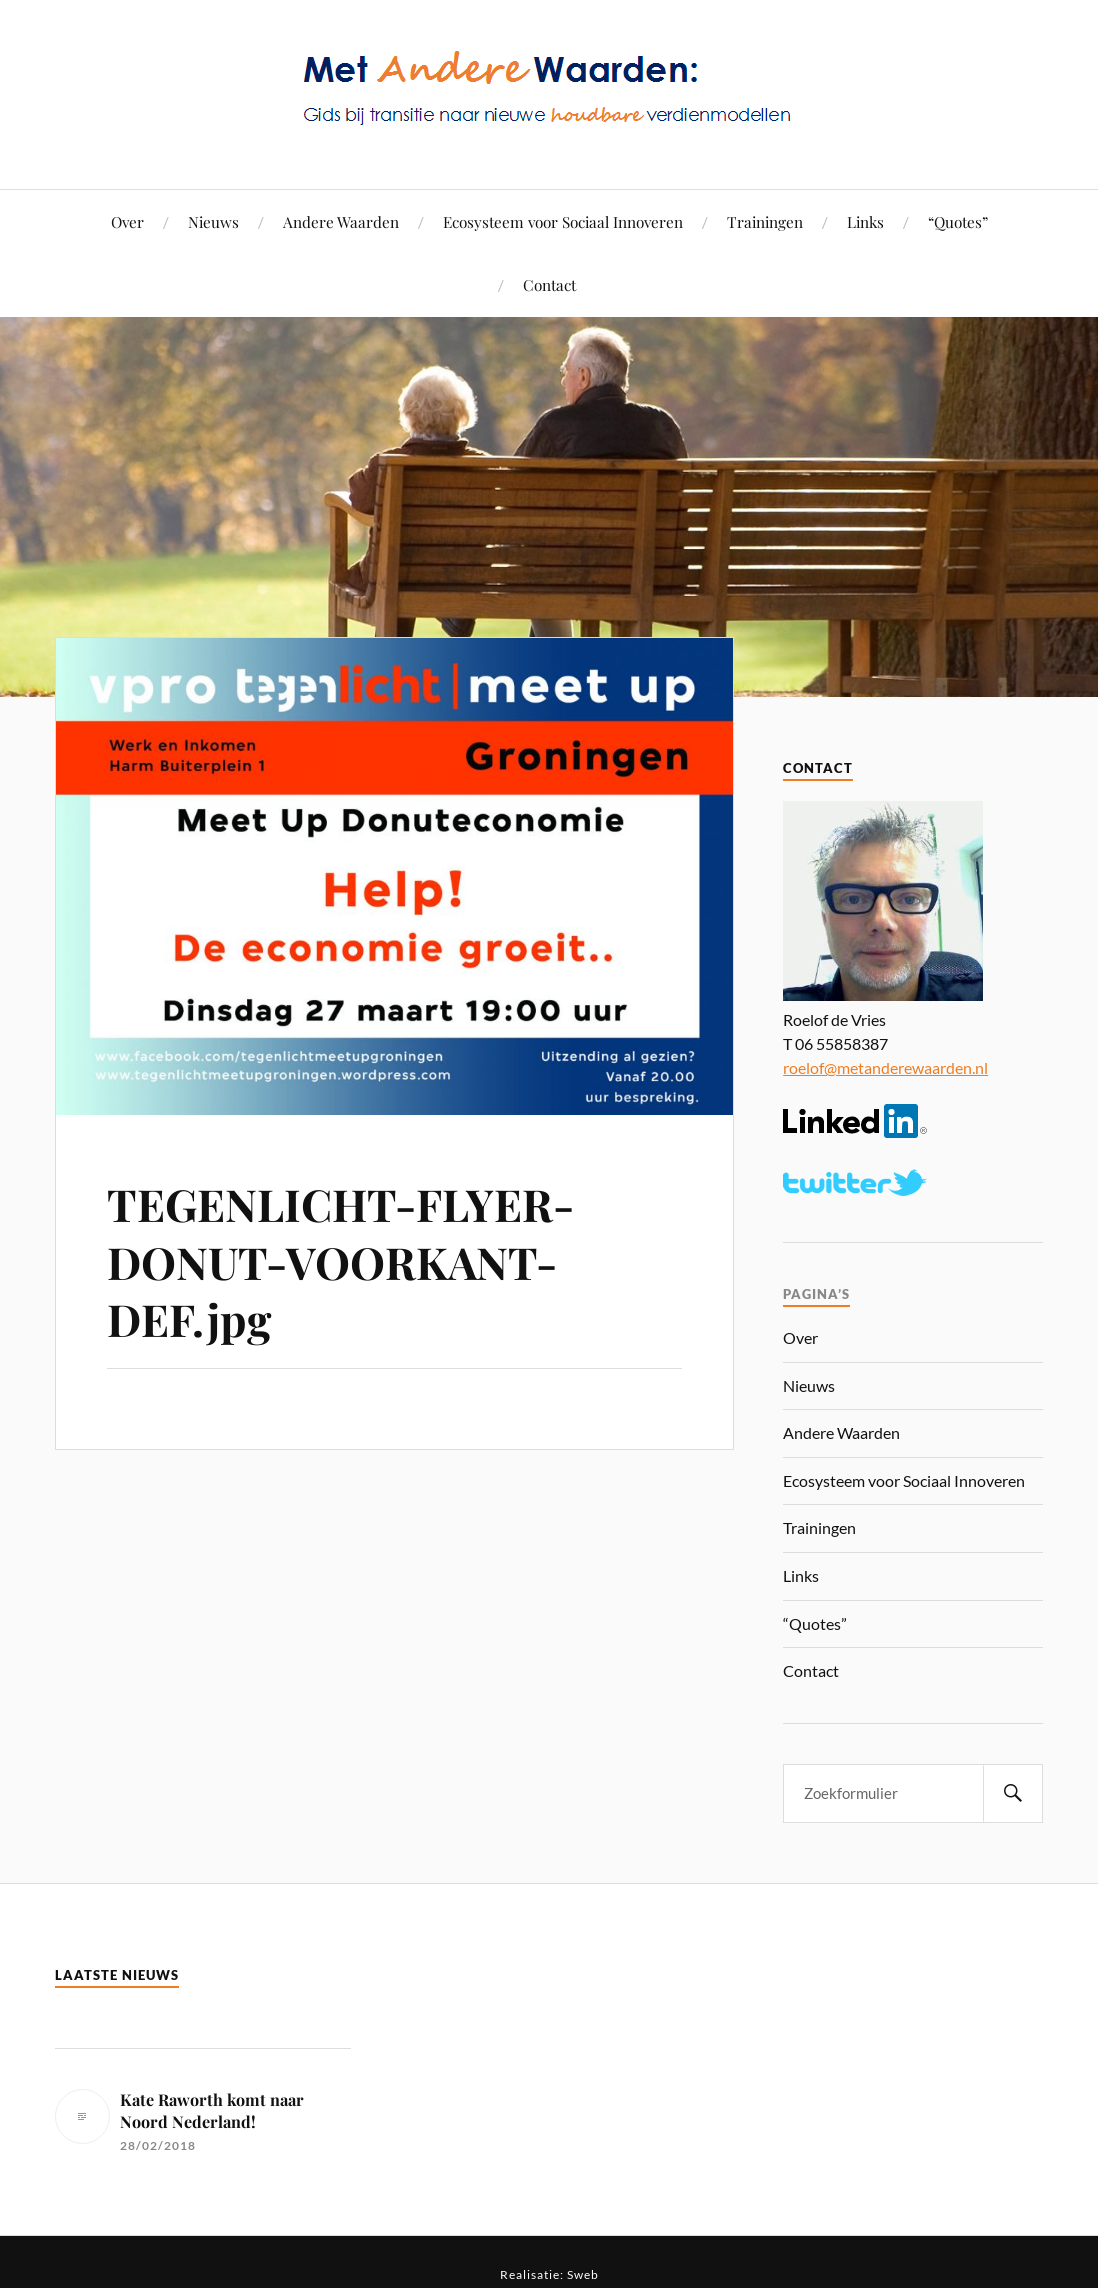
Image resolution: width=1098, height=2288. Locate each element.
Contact (549, 284)
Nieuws (213, 221)
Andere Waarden (341, 221)
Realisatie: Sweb (549, 2274)
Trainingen (765, 221)
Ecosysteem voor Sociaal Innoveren (563, 221)
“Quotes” (958, 221)
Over (127, 221)
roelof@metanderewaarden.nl (885, 1067)
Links (865, 221)
